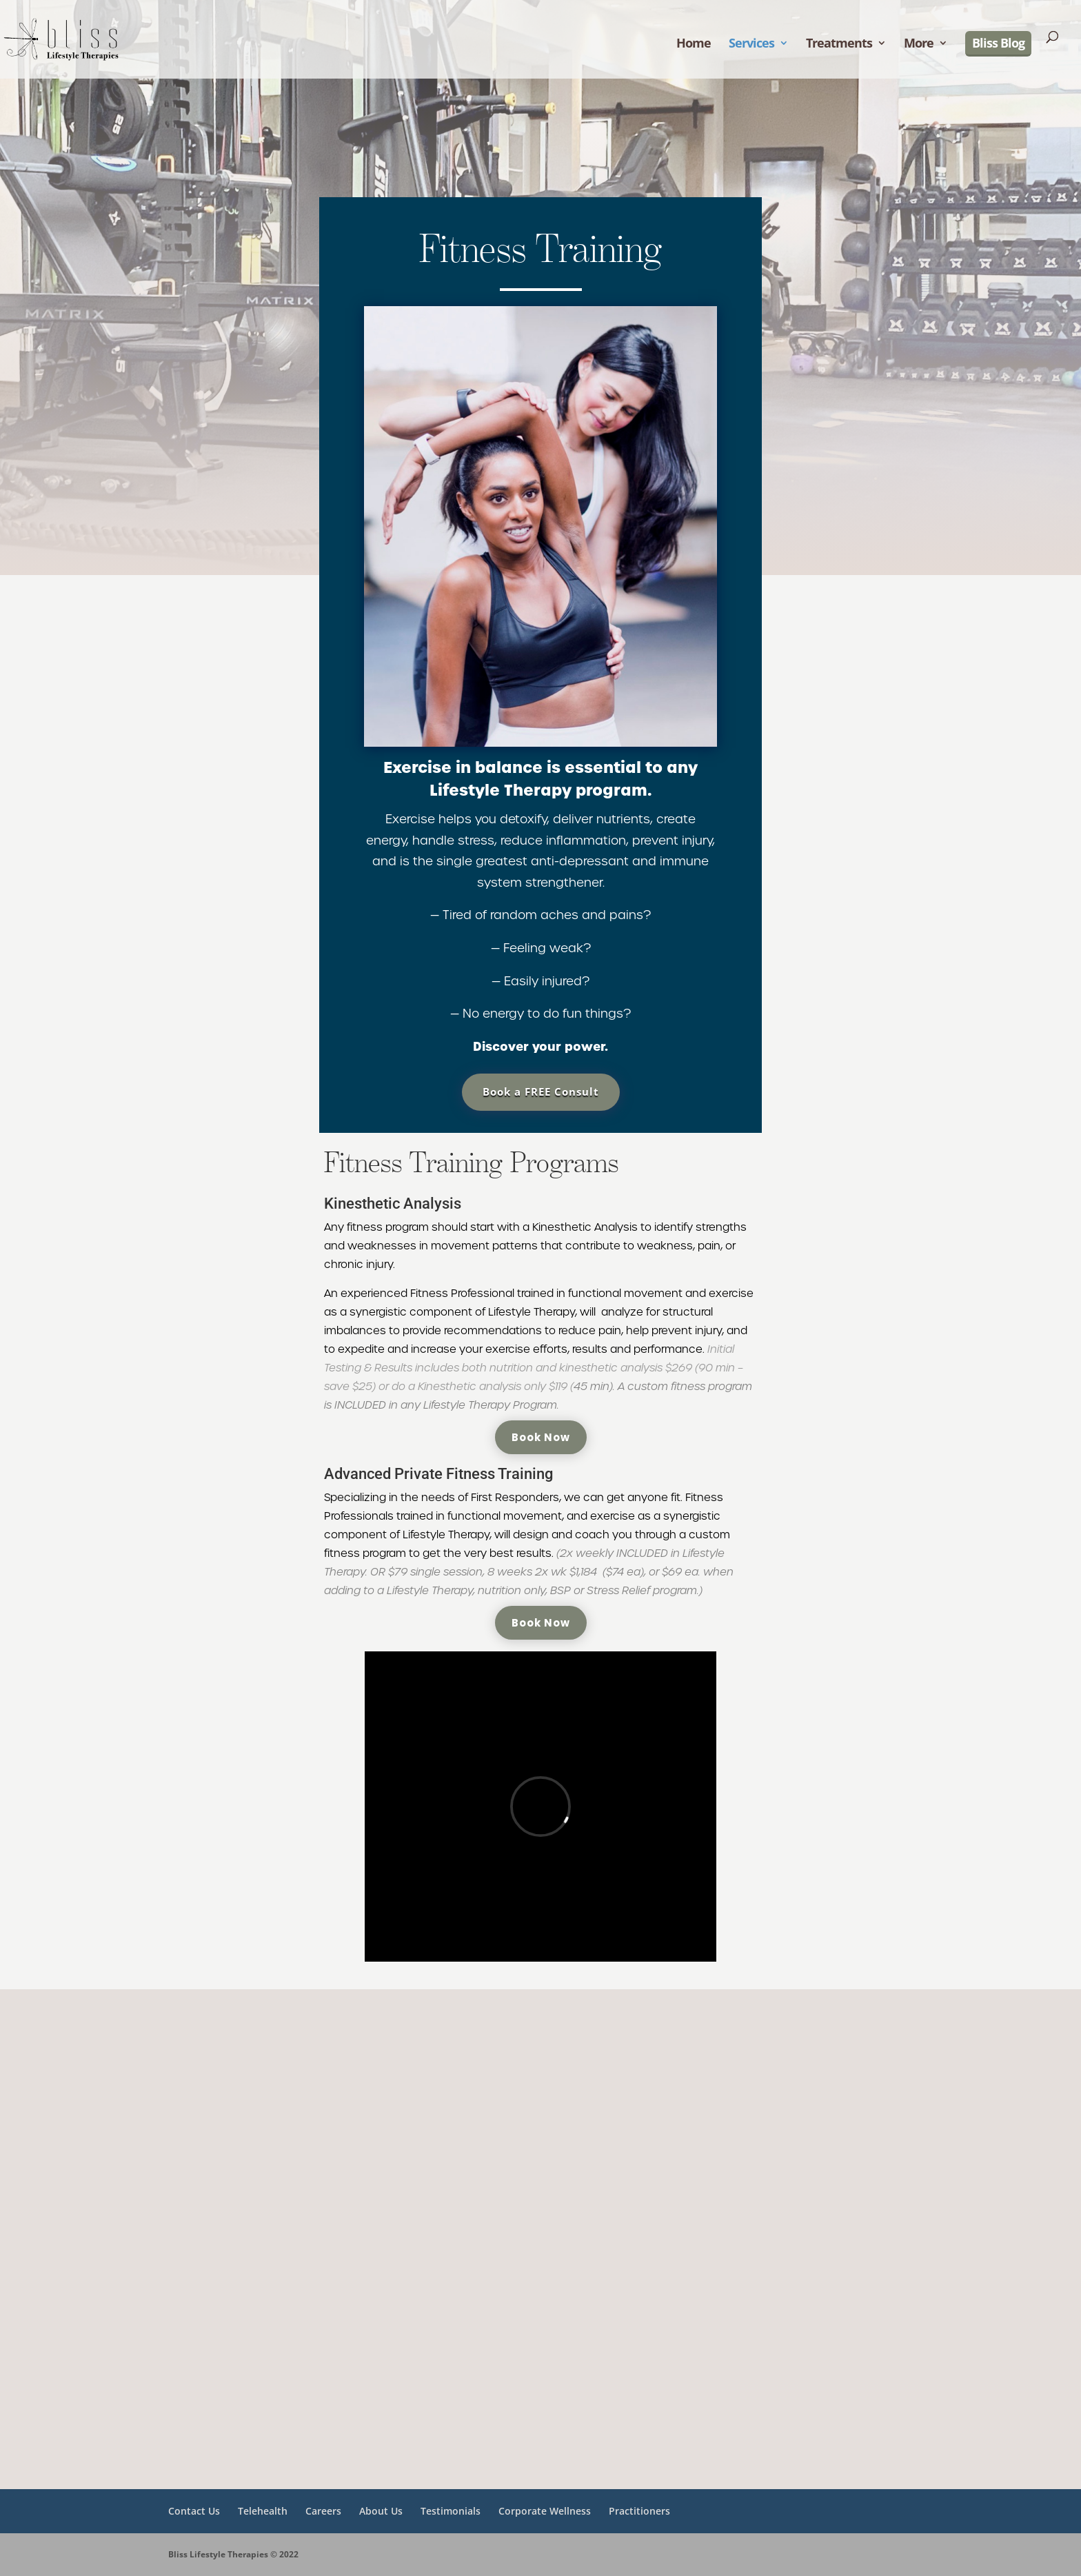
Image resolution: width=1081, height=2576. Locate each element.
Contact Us (194, 2510)
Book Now (541, 1437)
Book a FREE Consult (541, 1091)
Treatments (839, 44)
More (918, 44)
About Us (381, 2510)
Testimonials (451, 2510)
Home (693, 44)
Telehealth (262, 2510)
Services (751, 44)
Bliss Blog (998, 42)
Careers (323, 2510)
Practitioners (639, 2510)
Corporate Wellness (544, 2510)
